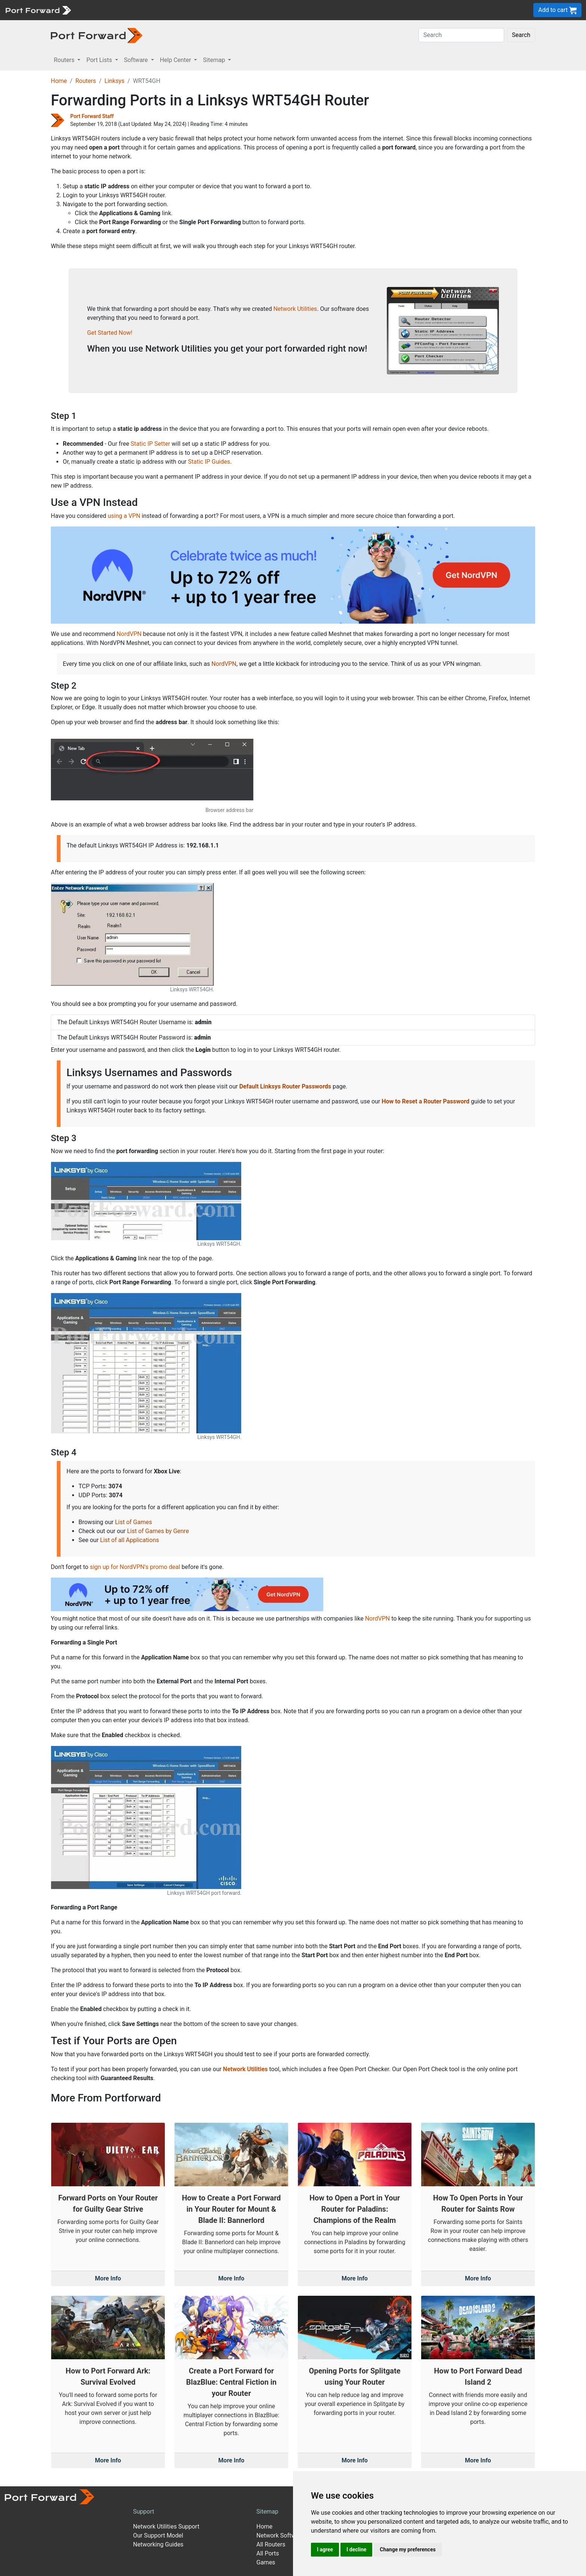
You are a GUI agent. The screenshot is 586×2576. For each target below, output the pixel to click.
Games (265, 2562)
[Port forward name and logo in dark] (96, 35)
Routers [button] (65, 60)
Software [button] (136, 60)
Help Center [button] (176, 60)
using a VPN (124, 515)
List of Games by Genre (158, 1531)
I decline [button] (356, 2549)
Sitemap (267, 2511)
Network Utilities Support (166, 2526)
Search (521, 34)
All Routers (270, 2544)
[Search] (461, 35)
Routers (85, 80)
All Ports (267, 2553)
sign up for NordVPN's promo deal (135, 1566)
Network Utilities (295, 308)
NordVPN (129, 633)
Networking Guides (158, 2544)
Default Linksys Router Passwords (285, 1086)
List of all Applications (129, 1540)
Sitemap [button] (214, 60)
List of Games (133, 1522)
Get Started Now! (109, 332)
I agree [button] (325, 2549)
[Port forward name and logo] (37, 9)
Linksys (114, 80)
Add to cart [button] (557, 10)
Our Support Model (158, 2535)
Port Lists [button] (99, 60)
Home (59, 80)
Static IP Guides (209, 461)
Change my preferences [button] (407, 2549)
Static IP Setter (150, 443)
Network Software (280, 2535)
